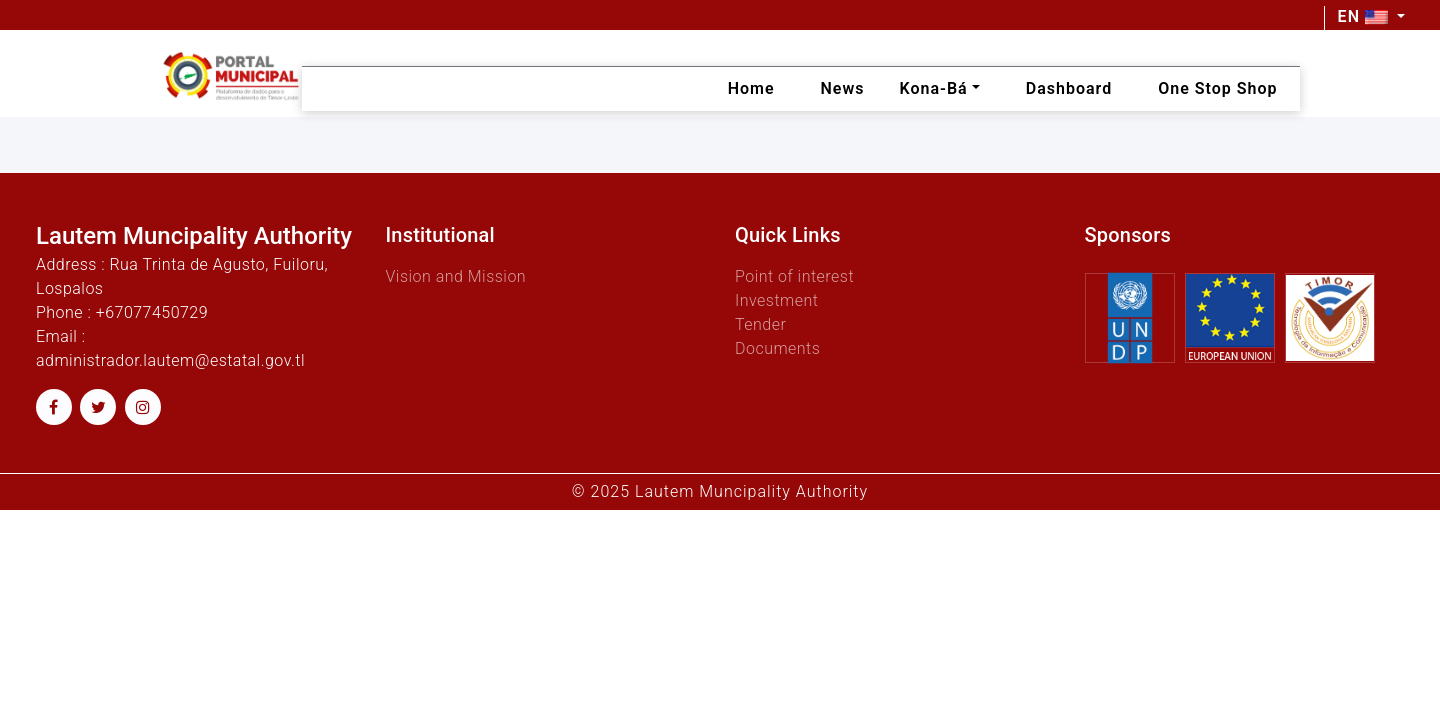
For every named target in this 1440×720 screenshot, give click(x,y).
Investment (776, 300)
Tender (760, 324)
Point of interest (794, 276)
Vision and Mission (456, 276)
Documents (777, 348)
